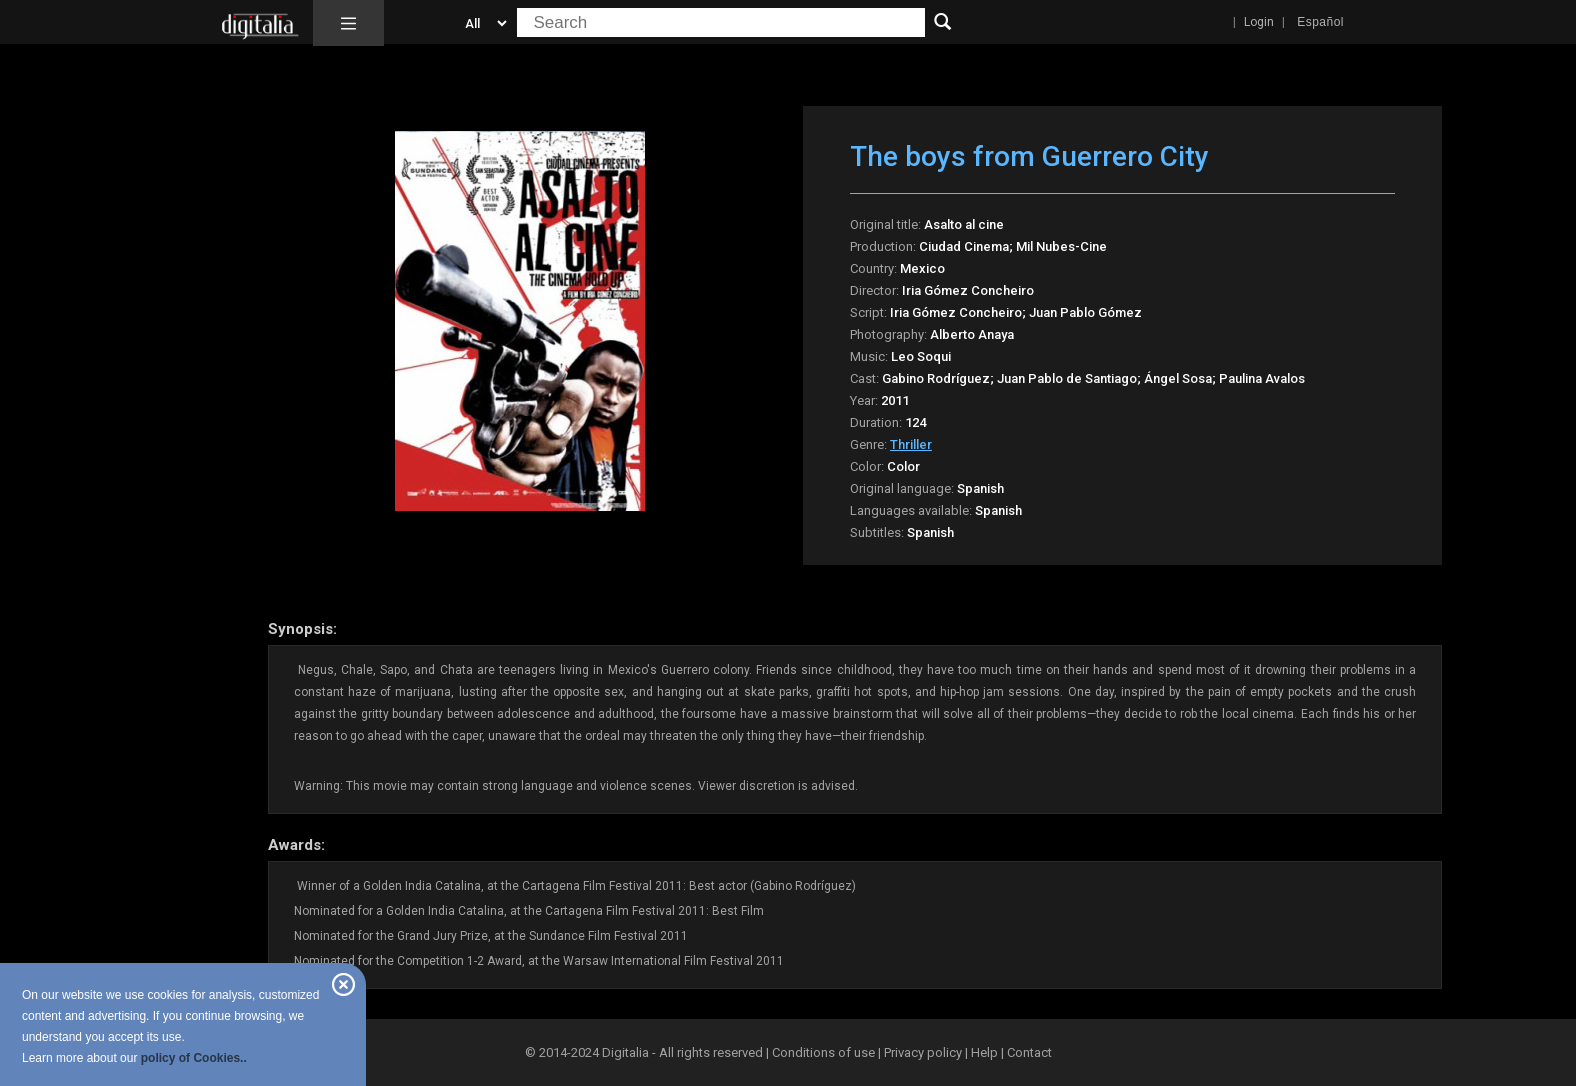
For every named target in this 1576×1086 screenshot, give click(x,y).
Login (1259, 22)
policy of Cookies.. (194, 1058)
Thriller (911, 444)
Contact (1029, 1052)
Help (984, 1052)
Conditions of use (825, 1052)
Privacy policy (923, 1052)
